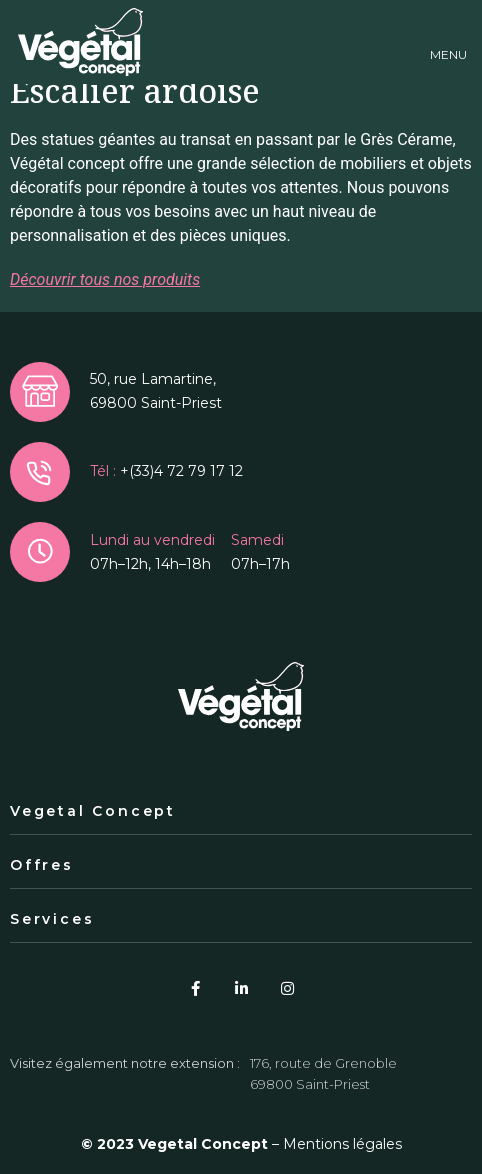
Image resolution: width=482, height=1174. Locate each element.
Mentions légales (342, 1144)
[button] (448, 42)
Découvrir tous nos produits (105, 279)
